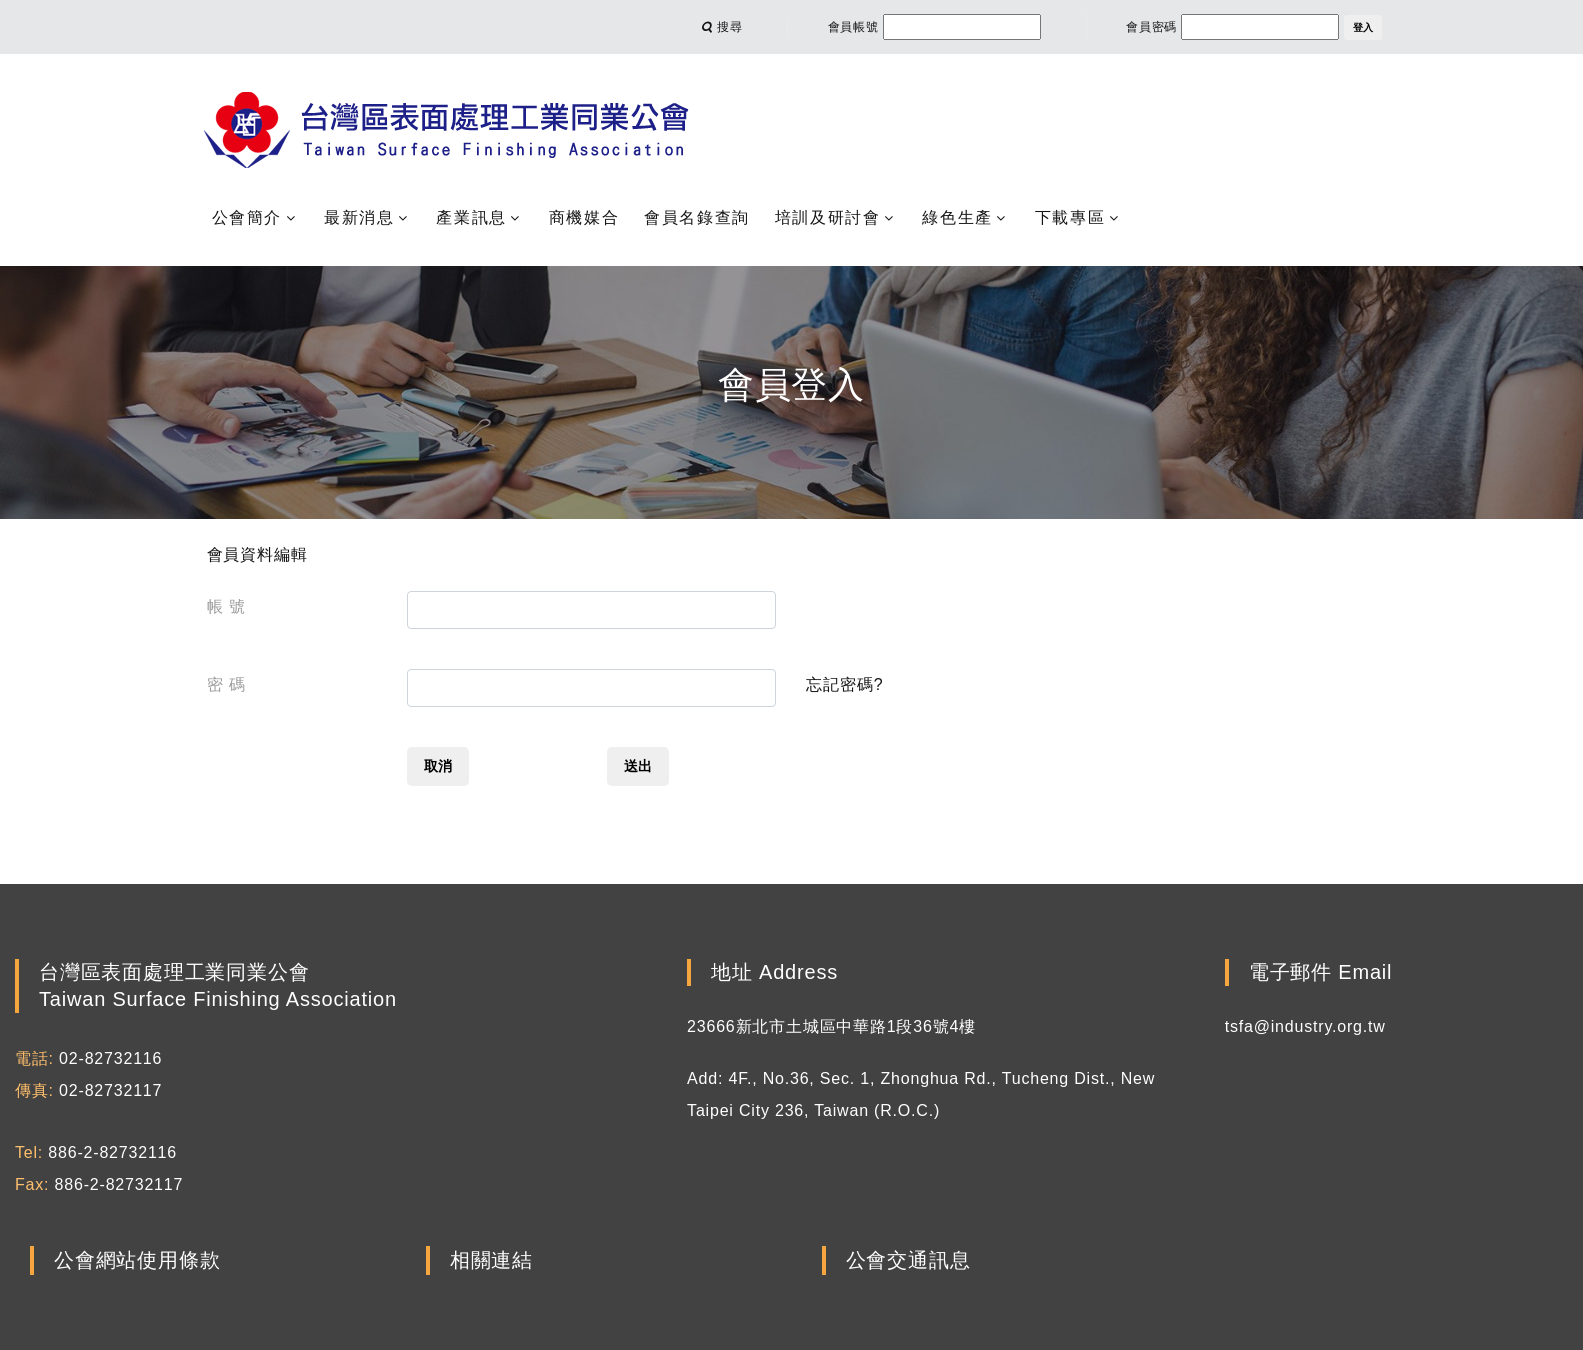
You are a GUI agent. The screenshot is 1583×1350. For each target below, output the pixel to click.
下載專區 (1070, 217)
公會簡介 (247, 217)
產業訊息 (471, 217)
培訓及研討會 (828, 217)
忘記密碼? (844, 684)
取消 (438, 766)
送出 (638, 766)
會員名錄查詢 (697, 217)
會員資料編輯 (257, 554)
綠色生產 (957, 217)
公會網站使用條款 (137, 1261)
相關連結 (491, 1261)
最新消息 (359, 217)
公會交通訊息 (908, 1261)
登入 (1363, 27)
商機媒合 (584, 217)
